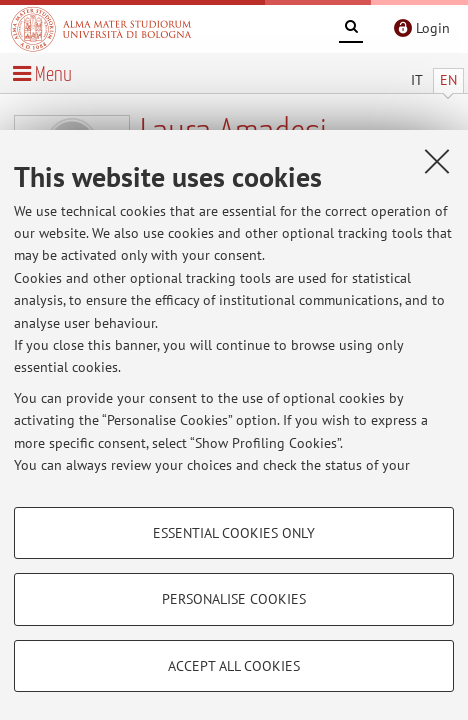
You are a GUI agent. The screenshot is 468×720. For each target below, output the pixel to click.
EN (448, 80)
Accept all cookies (234, 666)
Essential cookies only (234, 533)
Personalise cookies (234, 599)
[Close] (437, 161)
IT (417, 80)
